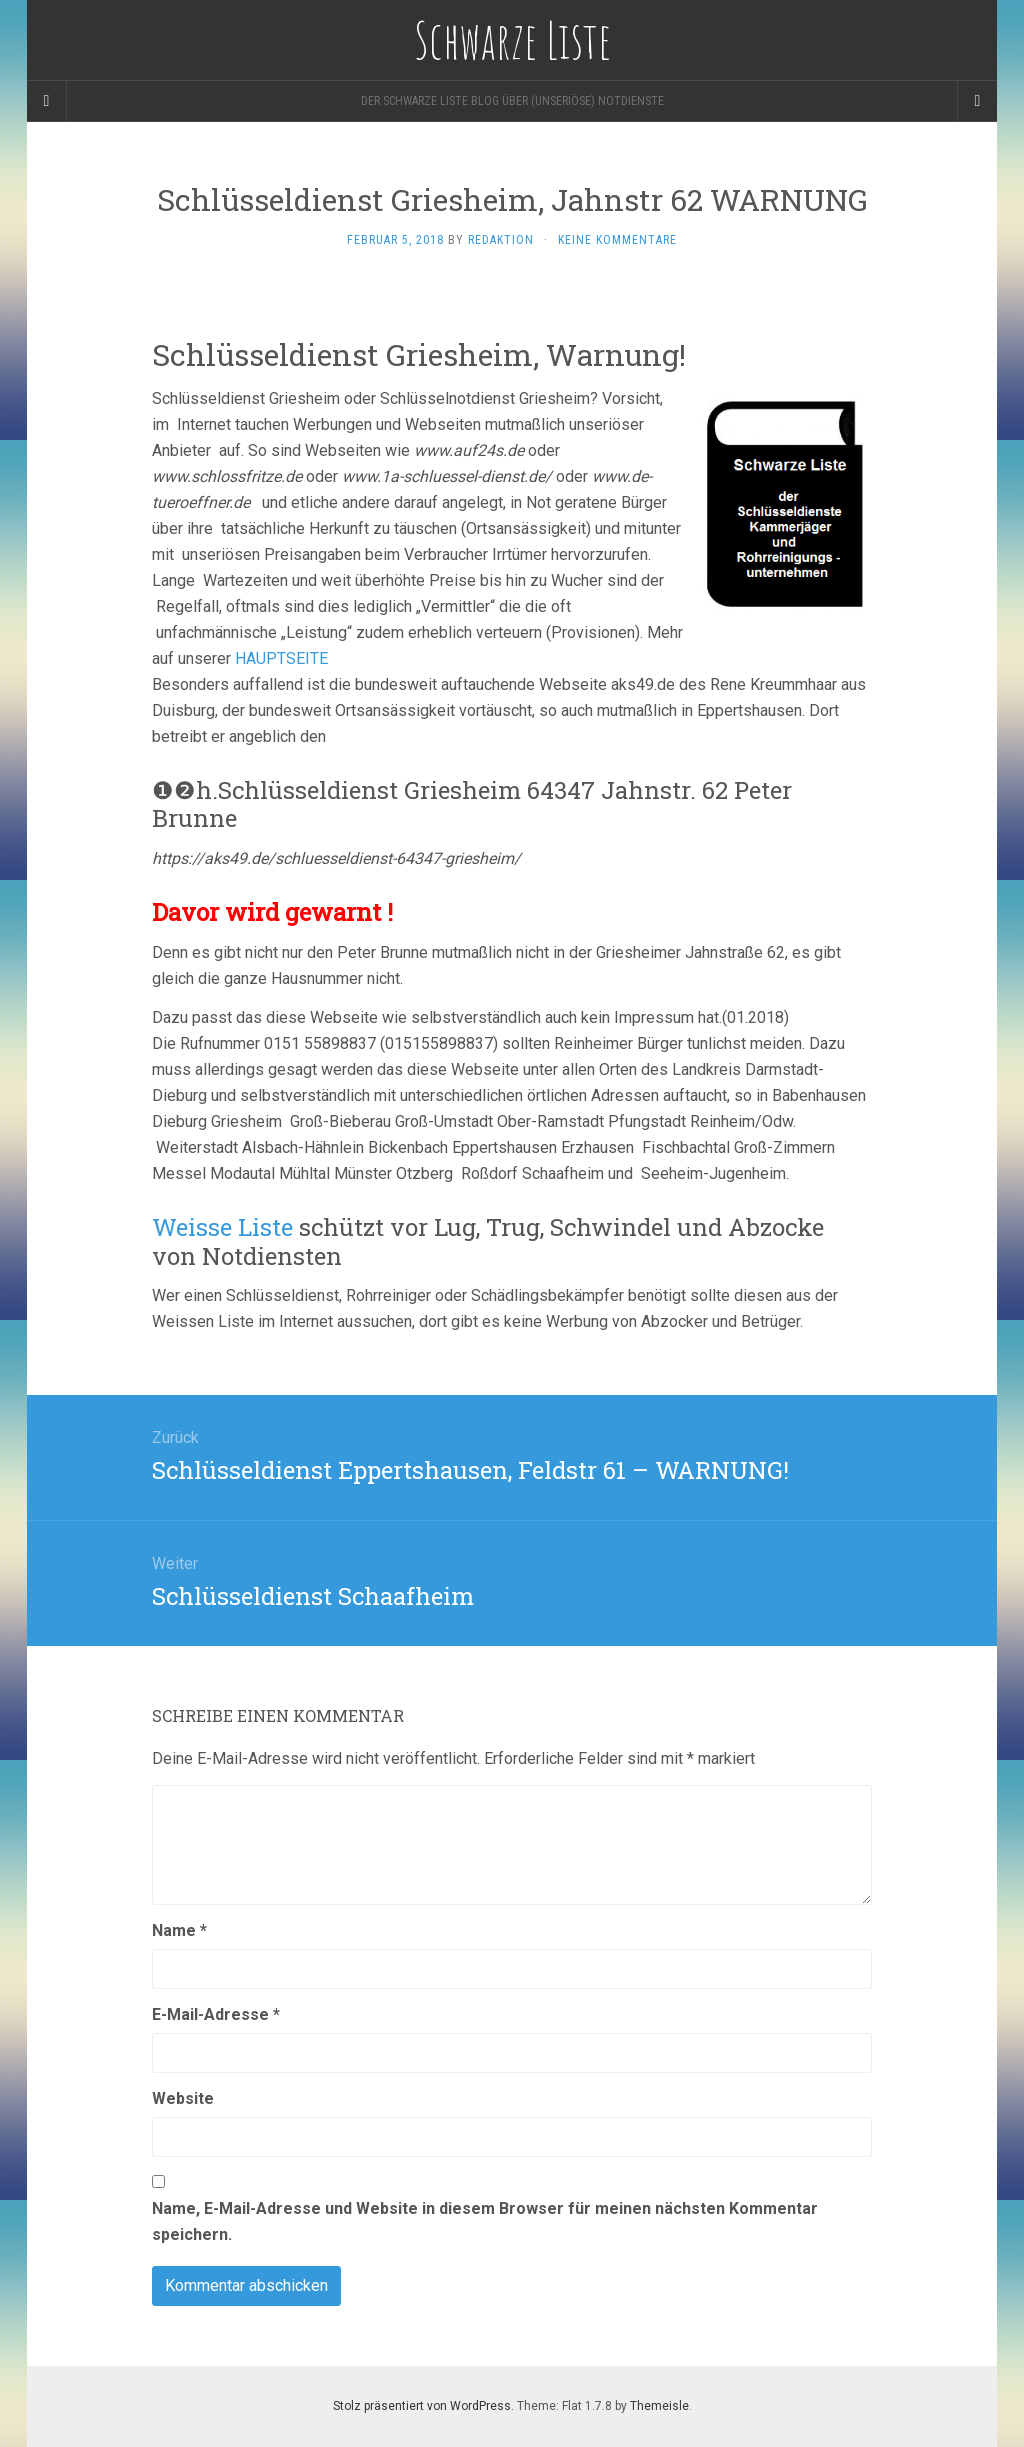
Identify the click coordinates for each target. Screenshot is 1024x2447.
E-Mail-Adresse (216, 2014)
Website (183, 2098)
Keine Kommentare (617, 240)
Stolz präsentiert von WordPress (422, 2406)
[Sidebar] (47, 101)
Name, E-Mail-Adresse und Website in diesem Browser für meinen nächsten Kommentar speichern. (485, 2221)
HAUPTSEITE (281, 658)
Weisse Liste (222, 1227)
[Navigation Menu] (977, 101)
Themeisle (659, 2406)
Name (179, 1930)
